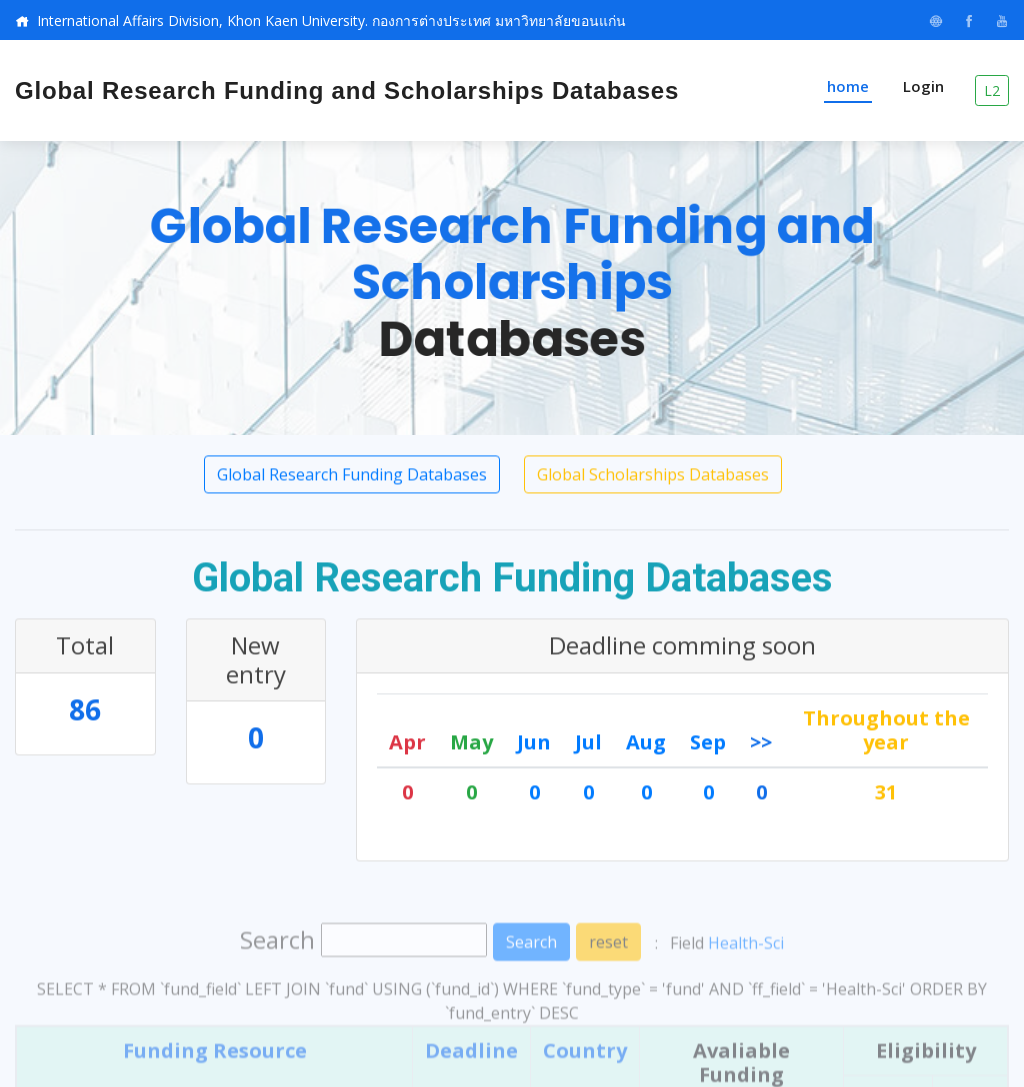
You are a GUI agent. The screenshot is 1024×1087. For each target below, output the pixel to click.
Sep (708, 745)
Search (531, 982)
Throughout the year (886, 733)
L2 (992, 90)
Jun (534, 745)
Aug (646, 745)
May (471, 745)
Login (923, 86)
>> (761, 745)
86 (85, 713)
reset (608, 982)
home (848, 86)
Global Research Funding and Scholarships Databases (347, 90)
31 (886, 795)
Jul (588, 745)
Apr (407, 745)
